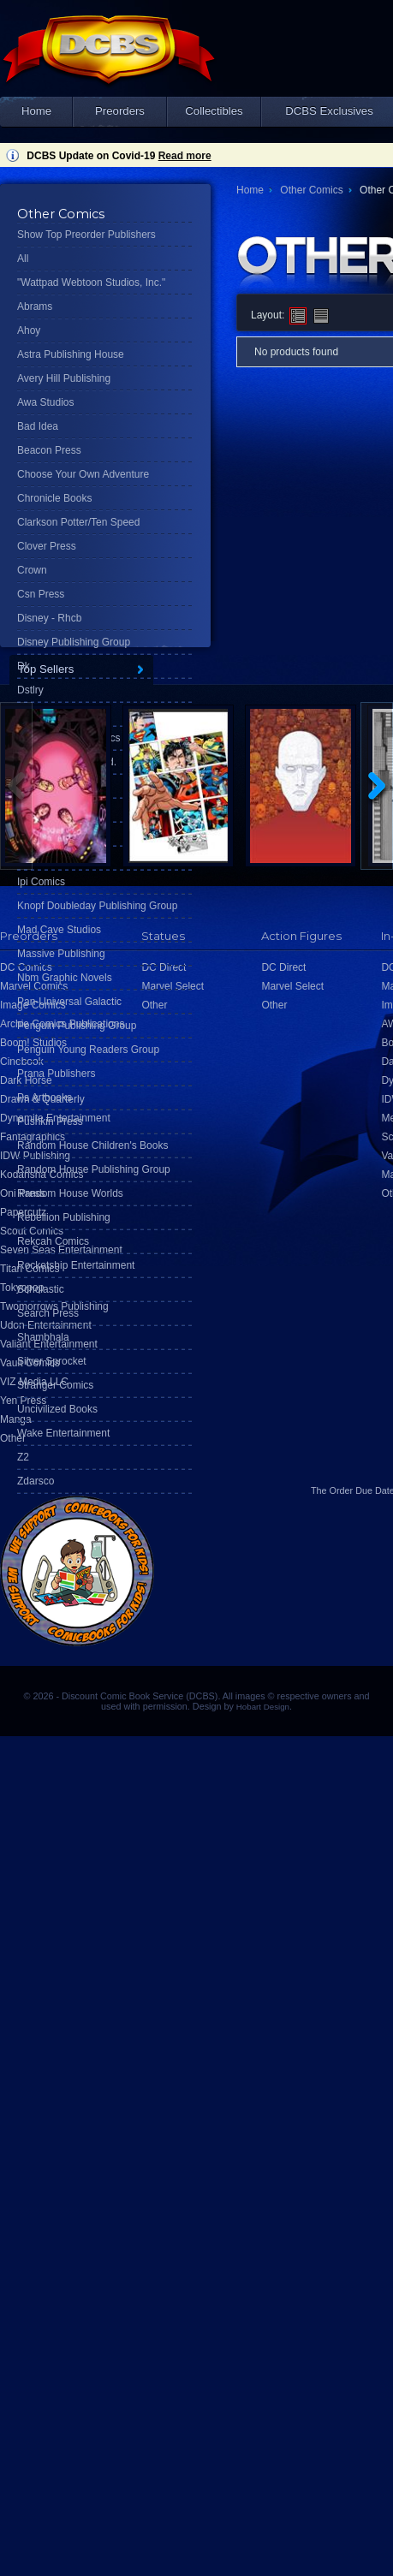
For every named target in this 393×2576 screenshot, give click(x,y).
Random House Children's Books (92, 1145)
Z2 (23, 1457)
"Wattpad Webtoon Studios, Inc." (91, 283)
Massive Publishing (61, 954)
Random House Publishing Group (93, 1169)
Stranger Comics (55, 1385)
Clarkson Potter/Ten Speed (78, 522)
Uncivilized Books (57, 1409)
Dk (23, 666)
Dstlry (30, 690)
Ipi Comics (41, 882)
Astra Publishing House (70, 354)
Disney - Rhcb (49, 618)
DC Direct (283, 967)
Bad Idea (37, 426)
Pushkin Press (50, 1121)
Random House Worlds (70, 1193)
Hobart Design (262, 1706)
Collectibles (213, 110)
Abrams (34, 306)
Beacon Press (49, 450)
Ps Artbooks (44, 1098)
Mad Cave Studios (59, 930)
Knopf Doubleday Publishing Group (97, 906)
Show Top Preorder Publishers (86, 235)
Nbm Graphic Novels (64, 978)
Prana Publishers (56, 1074)
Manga (16, 1419)
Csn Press (40, 594)
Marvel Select (292, 986)
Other (13, 1438)
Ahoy (28, 330)
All (22, 259)
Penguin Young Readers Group (88, 1050)
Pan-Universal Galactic (69, 1002)
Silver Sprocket (51, 1361)
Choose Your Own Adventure (83, 474)
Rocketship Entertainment (75, 1265)
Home (36, 110)
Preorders (120, 110)
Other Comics (311, 190)
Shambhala (43, 1337)
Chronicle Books (54, 498)
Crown (32, 570)
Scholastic (40, 1289)
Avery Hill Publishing (63, 378)
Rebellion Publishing (63, 1217)
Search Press (48, 1313)
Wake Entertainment (63, 1433)
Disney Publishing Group (73, 642)
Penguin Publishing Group (76, 1026)
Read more (184, 156)
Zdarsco (35, 1481)
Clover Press (46, 546)
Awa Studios (45, 402)
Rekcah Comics (53, 1241)
